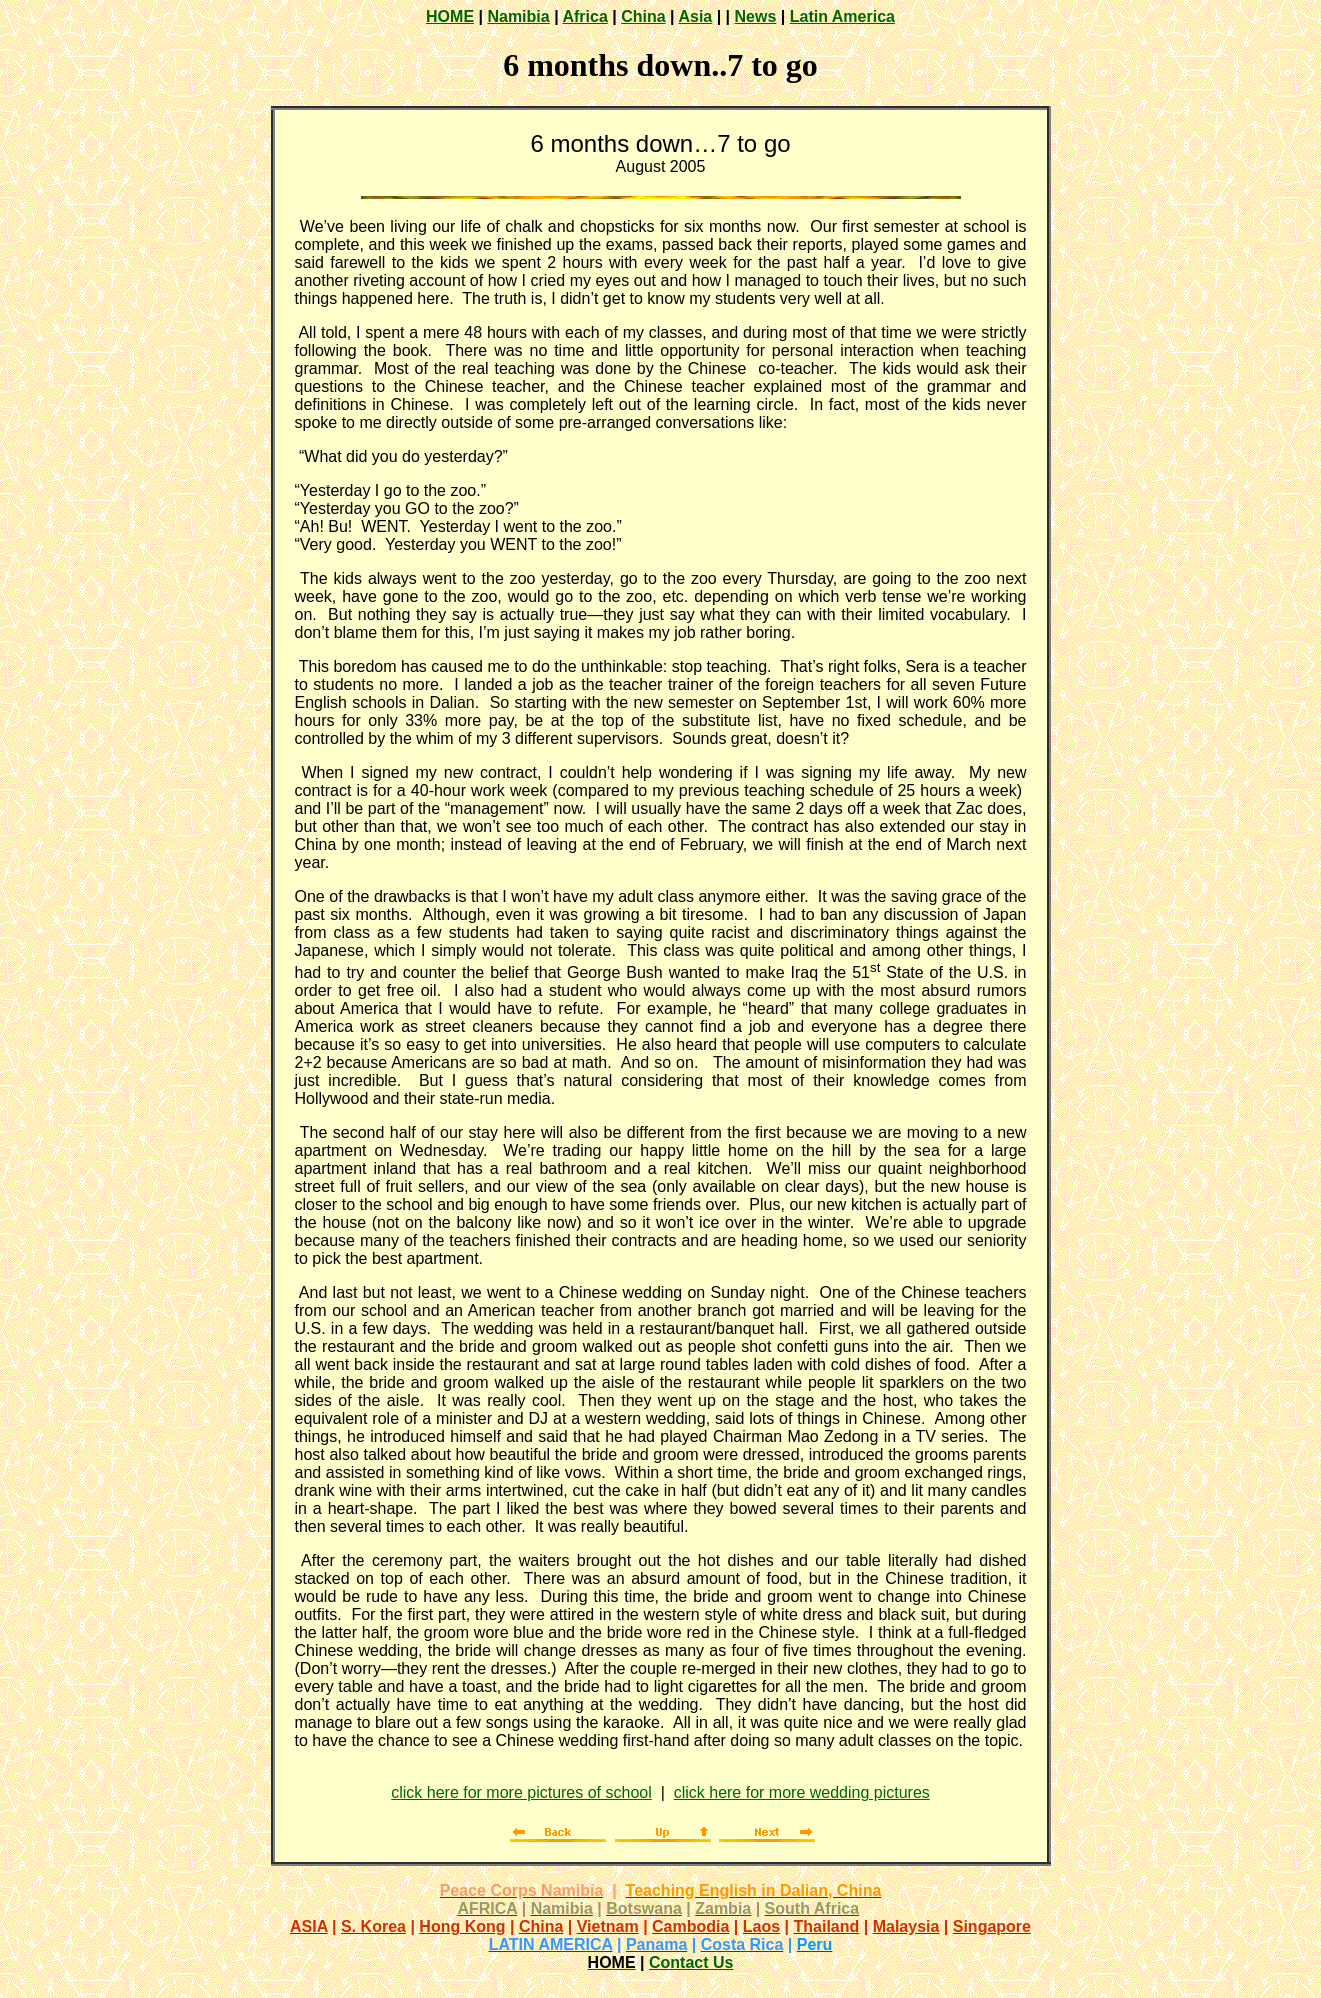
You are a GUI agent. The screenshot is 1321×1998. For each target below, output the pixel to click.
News (756, 16)
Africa (584, 16)
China (643, 16)
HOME (450, 16)
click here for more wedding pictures (802, 1792)
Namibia (518, 16)
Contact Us (691, 1962)
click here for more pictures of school (521, 1792)
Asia (695, 16)
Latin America (842, 16)
